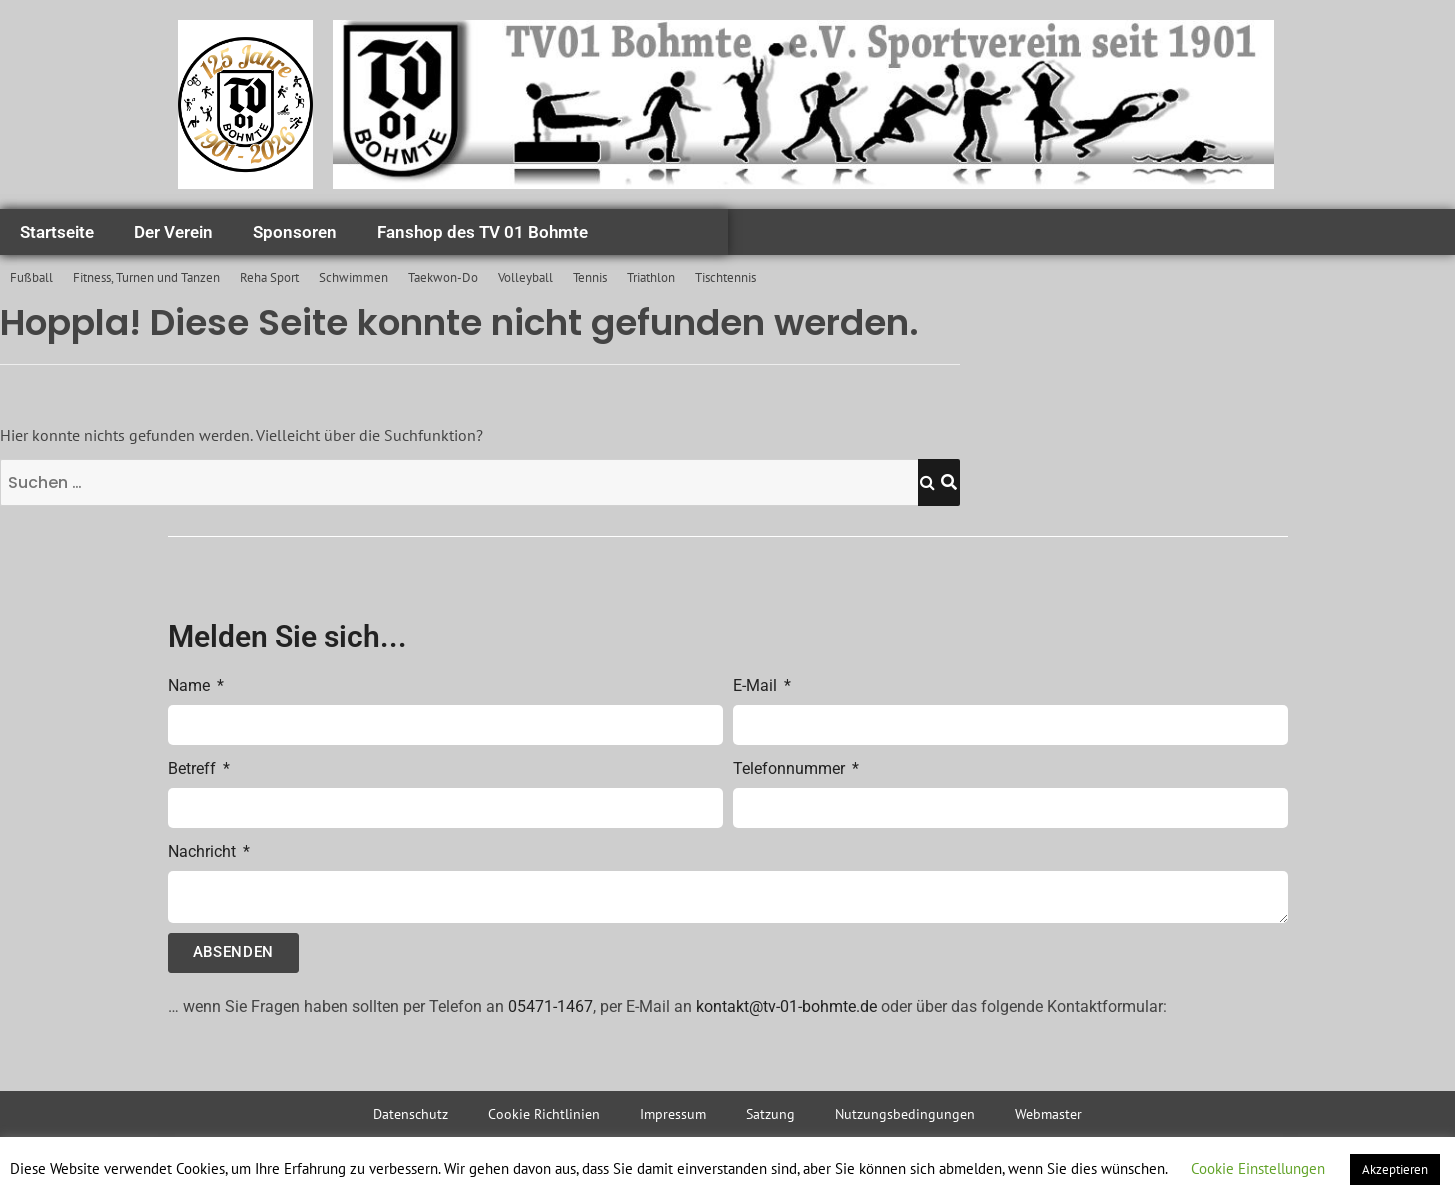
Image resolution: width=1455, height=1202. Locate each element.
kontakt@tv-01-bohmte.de (786, 1006)
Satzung (770, 1114)
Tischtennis (725, 277)
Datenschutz (410, 1114)
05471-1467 (550, 1006)
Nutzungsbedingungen (905, 1114)
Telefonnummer (791, 768)
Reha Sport (269, 277)
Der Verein (173, 232)
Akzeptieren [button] (1395, 1169)
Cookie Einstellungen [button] (1258, 1168)
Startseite (57, 232)
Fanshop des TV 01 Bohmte (482, 232)
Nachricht (204, 851)
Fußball (31, 277)
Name (191, 685)
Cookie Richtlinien (544, 1114)
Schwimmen (353, 277)
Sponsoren (295, 232)
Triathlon (651, 277)
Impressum (673, 1114)
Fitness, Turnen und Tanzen (146, 277)
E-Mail (757, 685)
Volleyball (525, 277)
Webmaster (1048, 1114)
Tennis (590, 277)
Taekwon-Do (443, 277)
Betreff (194, 768)
